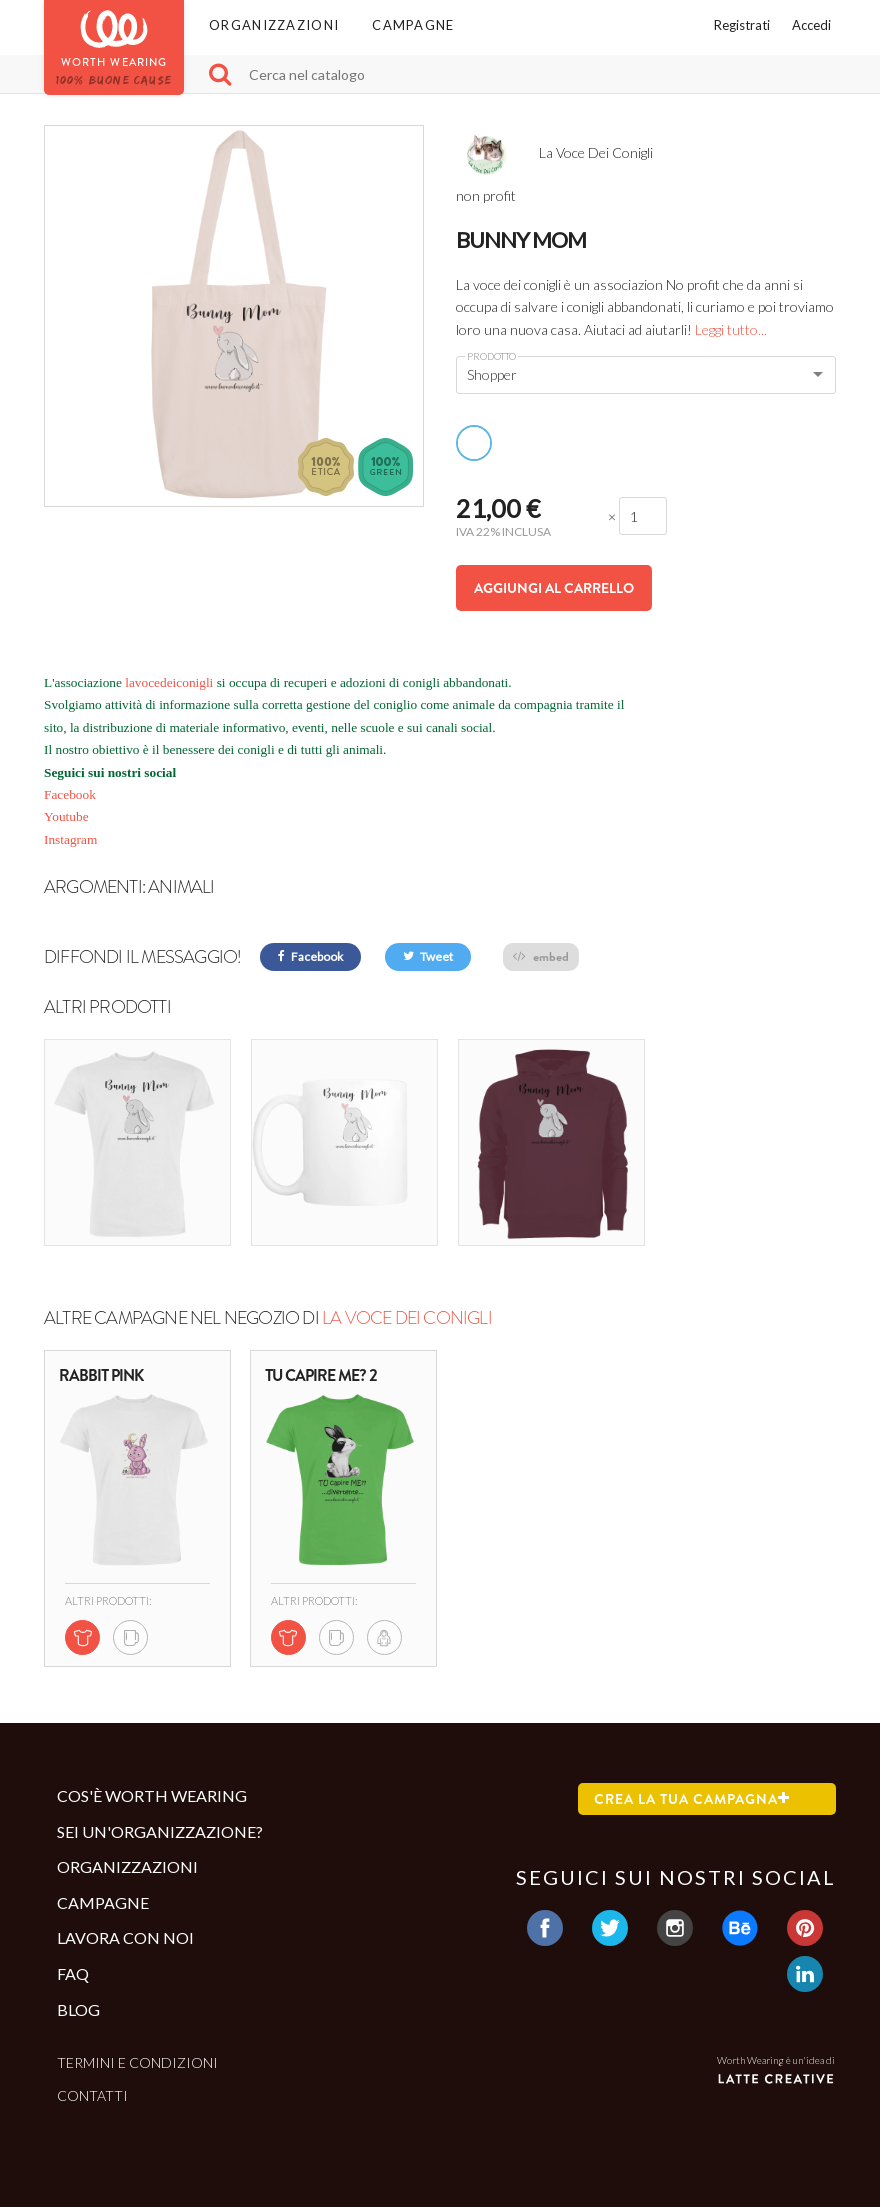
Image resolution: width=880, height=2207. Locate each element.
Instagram (70, 839)
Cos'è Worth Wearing (152, 1795)
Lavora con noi (125, 1937)
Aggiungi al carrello (554, 588)
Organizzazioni (274, 25)
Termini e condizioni (137, 2062)
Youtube (66, 816)
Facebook (70, 794)
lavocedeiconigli (167, 682)
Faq (73, 1973)
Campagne (413, 25)
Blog (78, 2009)
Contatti (92, 2095)
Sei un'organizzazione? (160, 1831)
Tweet (428, 956)
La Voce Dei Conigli (407, 1318)
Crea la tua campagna (692, 1799)
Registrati (742, 25)
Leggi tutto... (731, 329)
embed (541, 956)
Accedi (811, 25)
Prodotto (491, 356)
